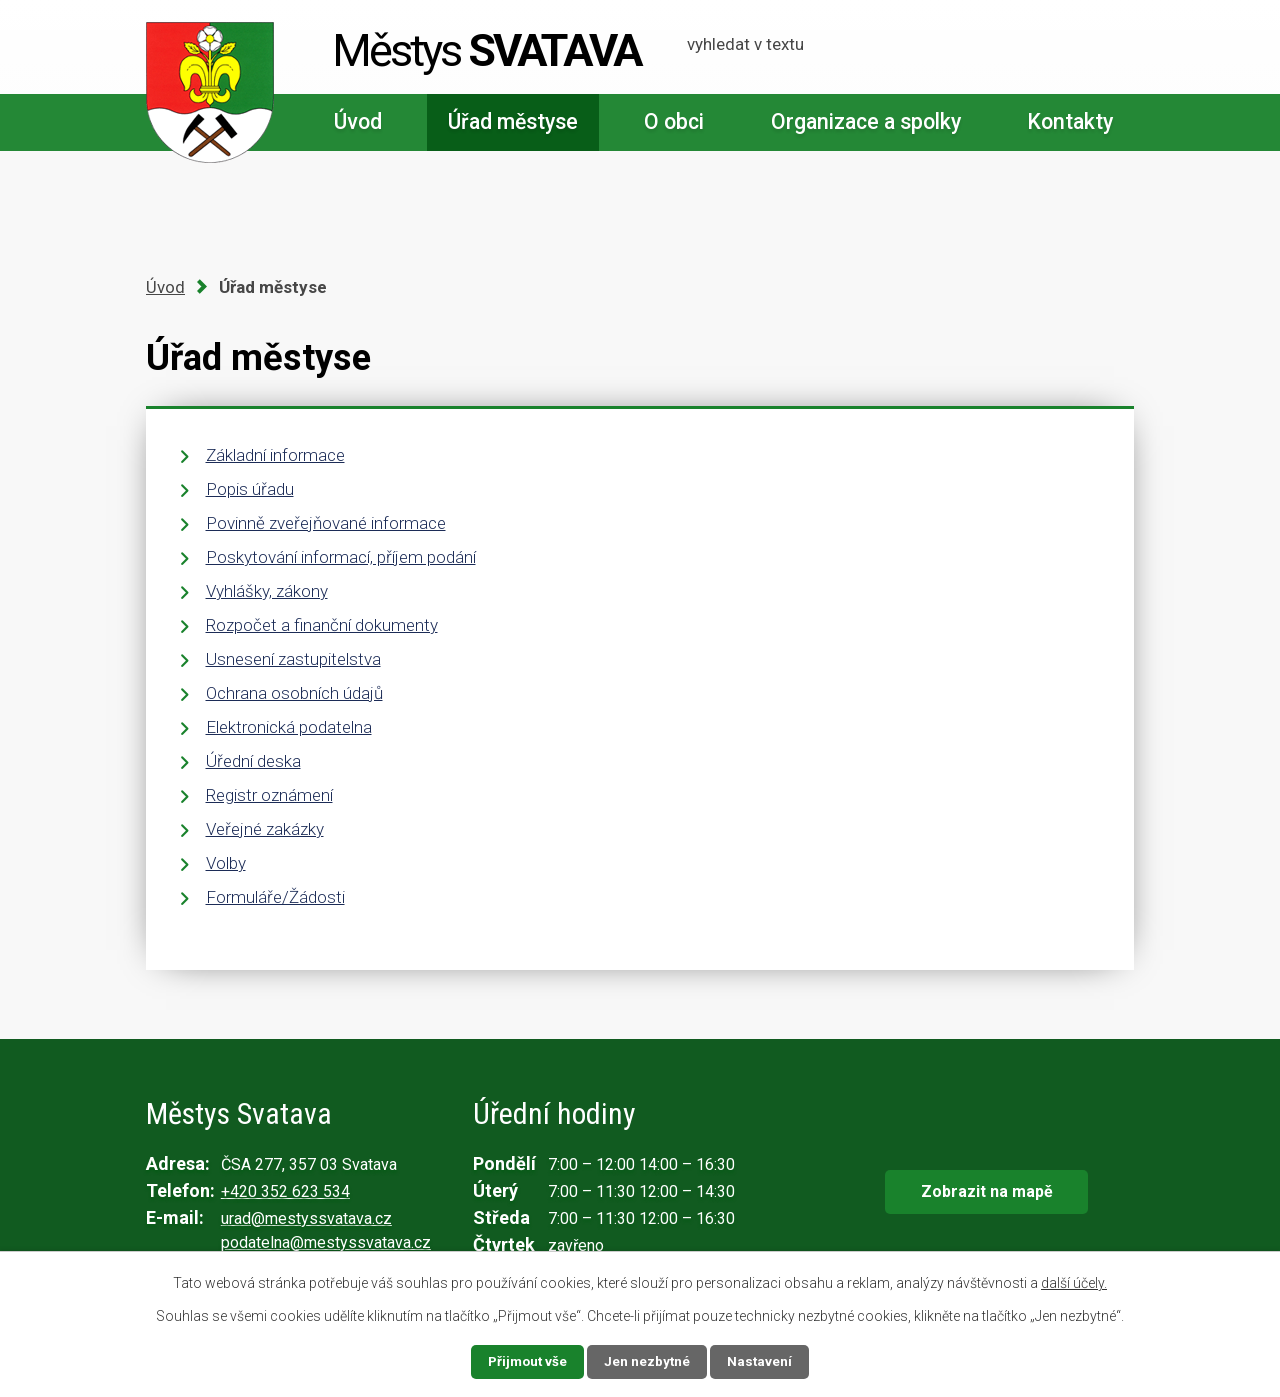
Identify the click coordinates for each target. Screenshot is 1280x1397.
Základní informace (275, 455)
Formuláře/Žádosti (275, 897)
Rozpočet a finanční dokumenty (322, 625)
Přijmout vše (526, 1361)
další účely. (1074, 1282)
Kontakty (1070, 121)
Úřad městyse (513, 121)
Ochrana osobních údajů (294, 693)
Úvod (358, 121)
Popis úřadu (250, 489)
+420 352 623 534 (285, 1191)
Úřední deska (253, 761)
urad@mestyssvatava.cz (306, 1218)
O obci (674, 121)
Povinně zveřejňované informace (326, 523)
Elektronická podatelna (289, 727)
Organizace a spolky (866, 121)
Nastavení (762, 1361)
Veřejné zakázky (265, 829)
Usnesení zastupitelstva (293, 659)
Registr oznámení (269, 795)
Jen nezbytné (648, 1361)
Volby (226, 863)
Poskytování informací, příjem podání (341, 557)
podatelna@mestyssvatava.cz (326, 1242)
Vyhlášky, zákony (267, 591)
